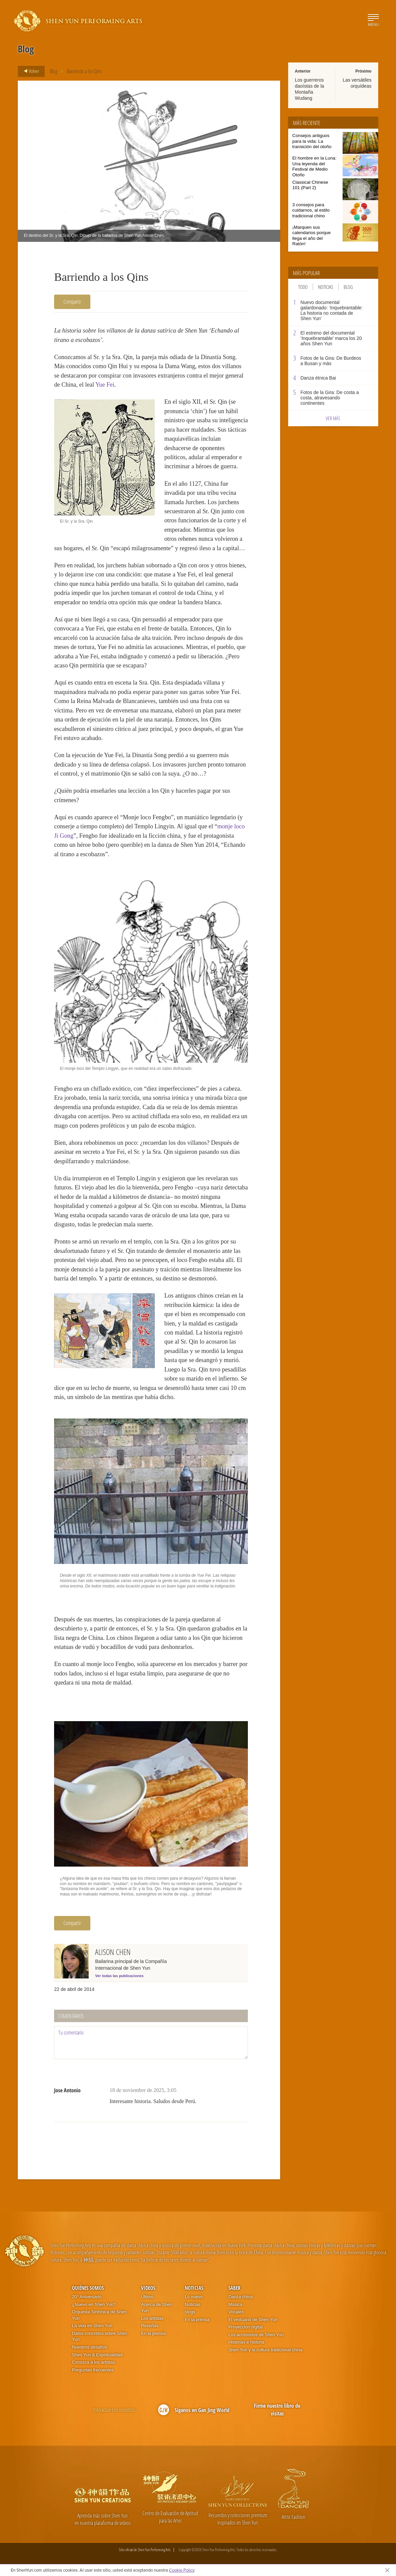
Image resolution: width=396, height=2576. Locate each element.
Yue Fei (104, 384)
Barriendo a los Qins (84, 71)
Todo (303, 286)
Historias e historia (246, 2342)
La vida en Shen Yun (92, 2325)
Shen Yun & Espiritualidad (97, 2354)
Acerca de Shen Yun (156, 2307)
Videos (148, 2287)
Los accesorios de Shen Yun (256, 2334)
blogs (190, 2311)
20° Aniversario (86, 2296)
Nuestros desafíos (89, 2347)
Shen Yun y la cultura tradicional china (265, 2349)
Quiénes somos (88, 2287)
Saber (234, 2287)
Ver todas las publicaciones (119, 1976)
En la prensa (153, 2333)
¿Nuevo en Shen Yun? (94, 2304)
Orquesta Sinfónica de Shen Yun (99, 2315)
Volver (29, 71)
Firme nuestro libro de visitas (277, 2409)
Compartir (72, 301)
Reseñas (149, 2325)
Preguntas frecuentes (93, 2369)
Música (235, 2304)
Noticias (325, 286)
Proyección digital (245, 2326)
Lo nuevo (194, 2296)
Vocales (236, 2311)
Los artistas (152, 2318)
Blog (53, 71)
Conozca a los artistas (93, 2362)
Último (147, 2296)
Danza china (240, 2296)
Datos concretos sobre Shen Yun (99, 2336)
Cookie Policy (181, 2570)
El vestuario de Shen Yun (252, 2319)
